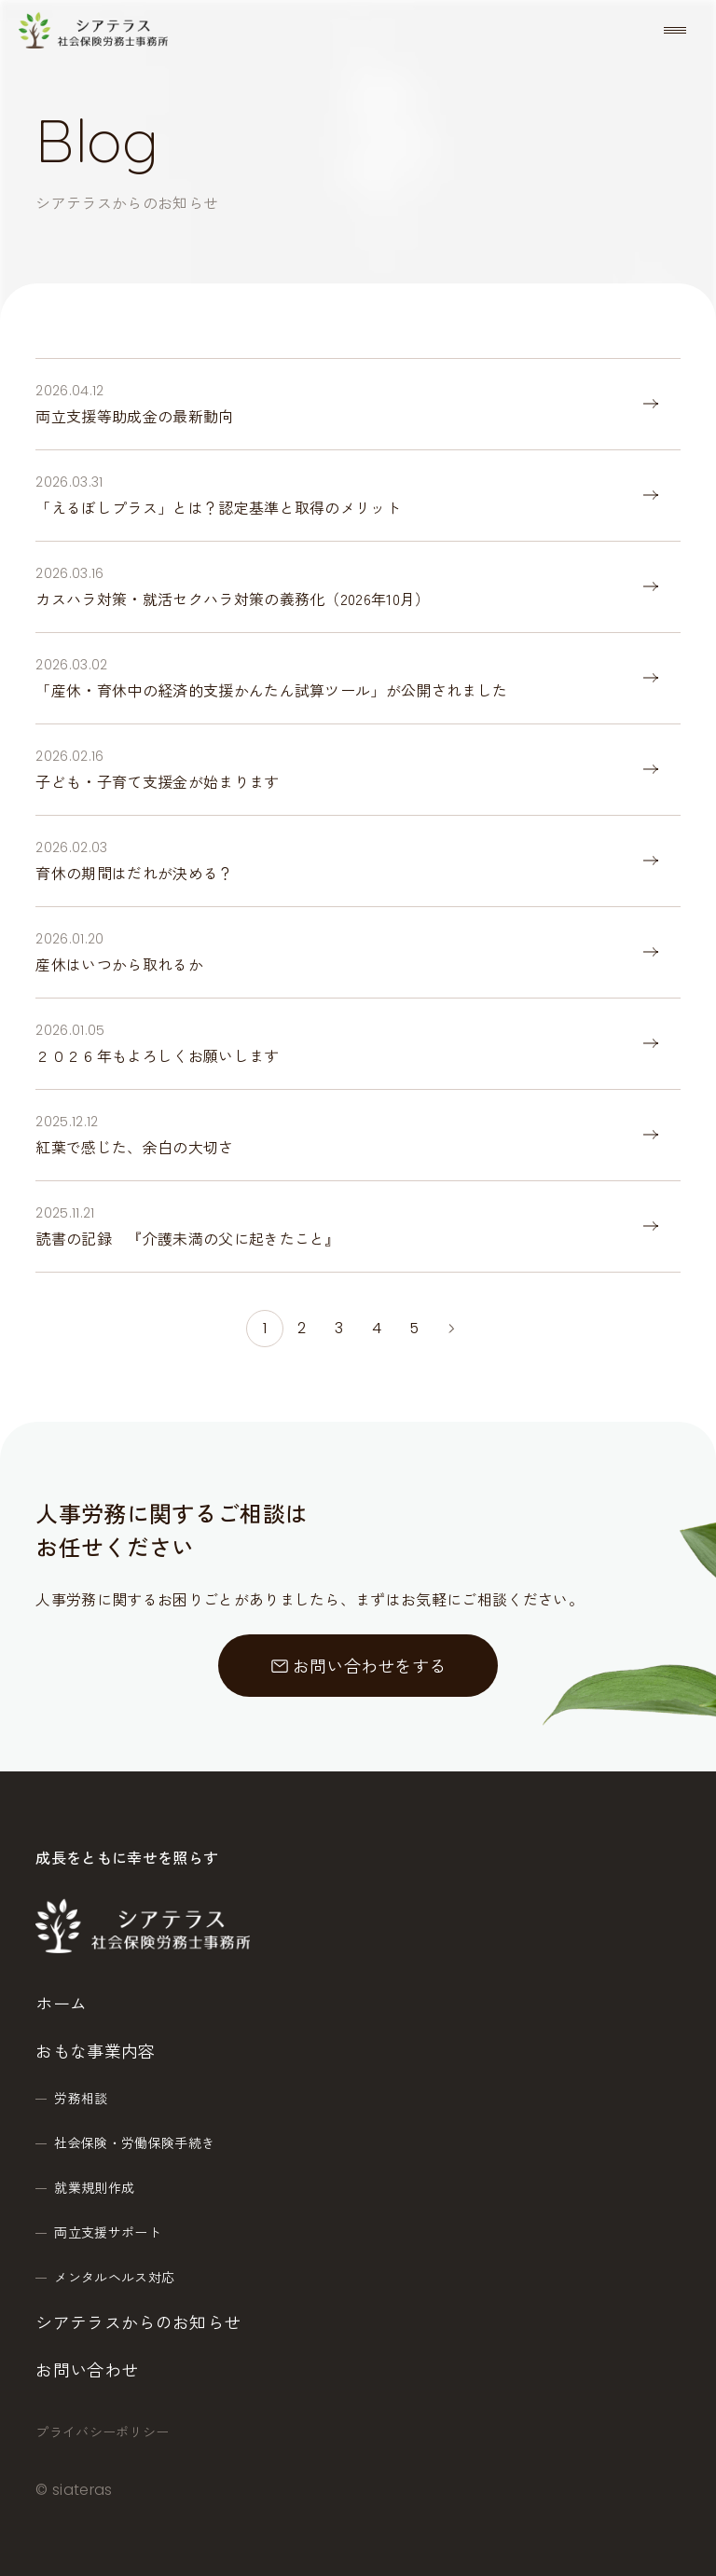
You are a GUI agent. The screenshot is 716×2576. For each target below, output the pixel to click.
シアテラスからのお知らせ (138, 2321)
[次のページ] (451, 1328)
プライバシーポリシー (102, 2431)
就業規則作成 (94, 2187)
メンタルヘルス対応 (114, 2276)
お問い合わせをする (358, 1665)
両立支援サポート (107, 2232)
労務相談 (80, 2097)
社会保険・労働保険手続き (134, 2142)
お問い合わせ (86, 2369)
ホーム (61, 2003)
